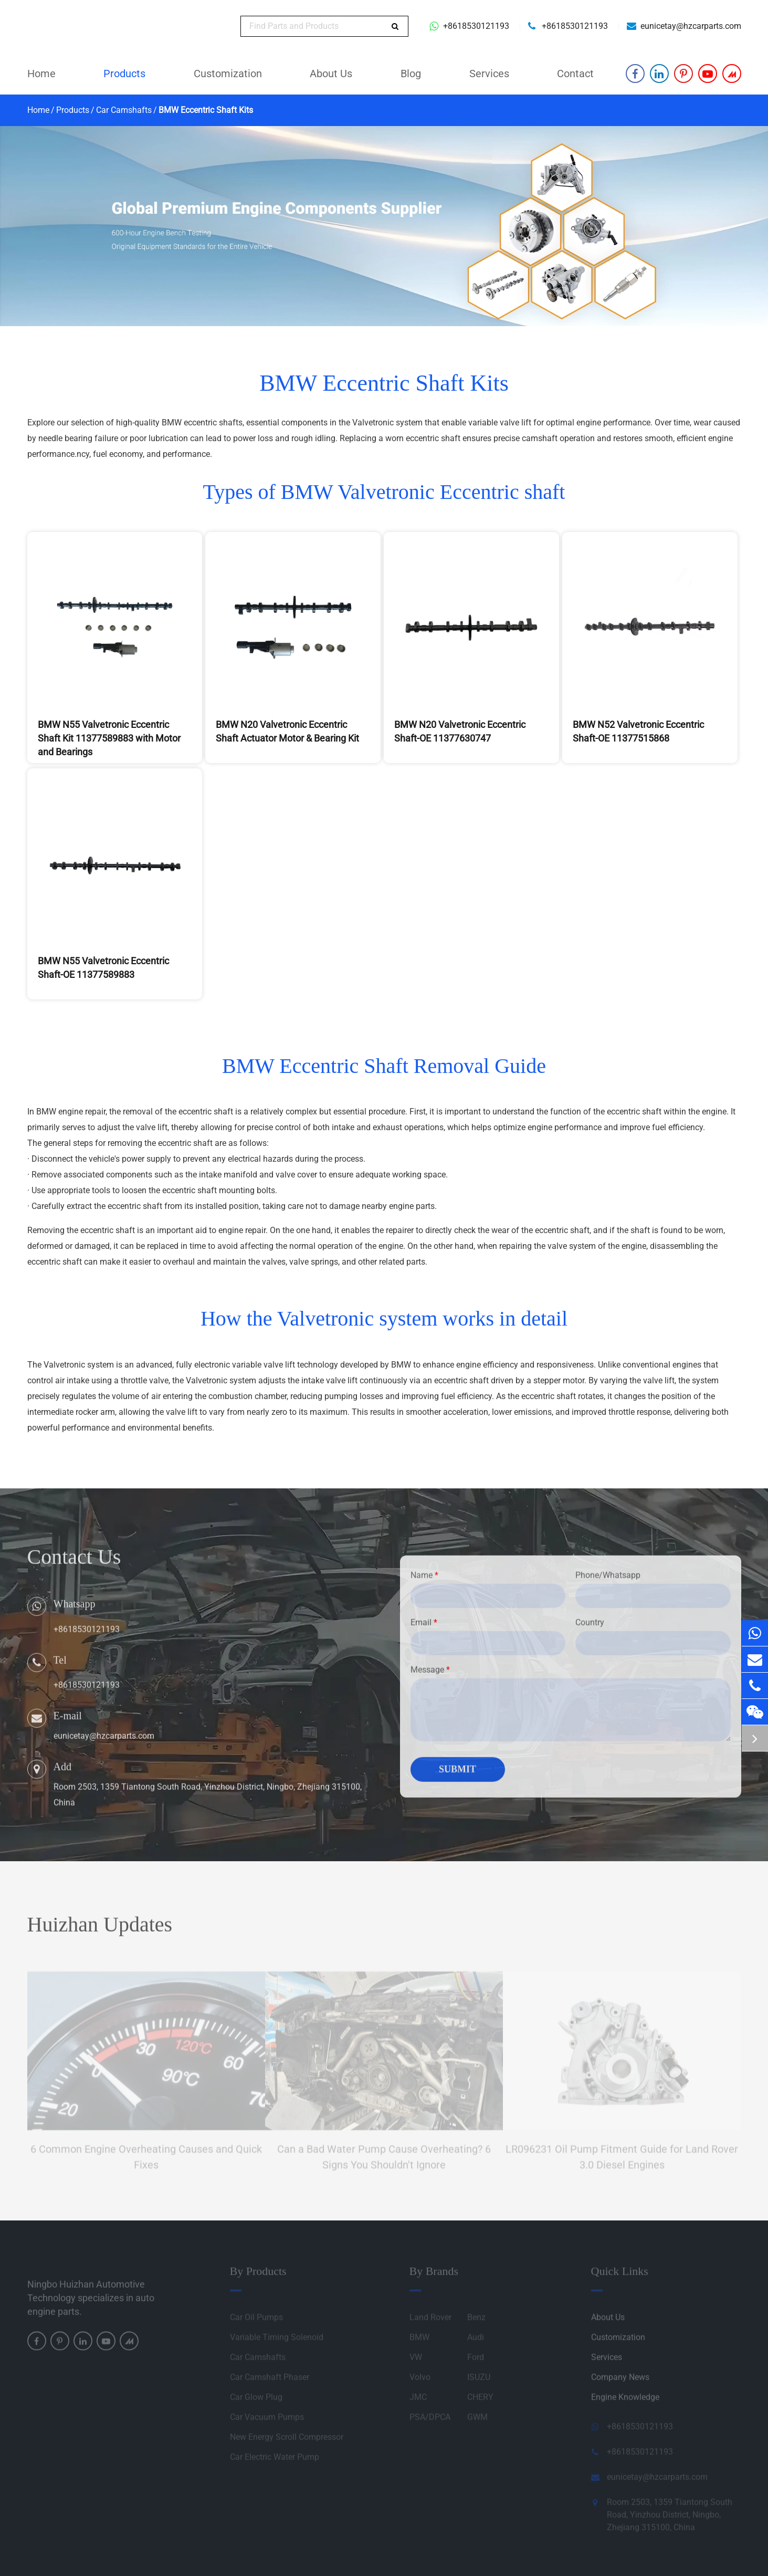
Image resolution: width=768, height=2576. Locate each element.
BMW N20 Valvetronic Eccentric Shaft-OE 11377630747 (459, 731)
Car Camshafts (124, 110)
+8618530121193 (476, 26)
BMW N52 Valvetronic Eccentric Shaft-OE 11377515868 (638, 731)
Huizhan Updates (100, 1930)
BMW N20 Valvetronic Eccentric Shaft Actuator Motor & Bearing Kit (287, 731)
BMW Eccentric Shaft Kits (206, 110)
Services (489, 73)
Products (124, 73)
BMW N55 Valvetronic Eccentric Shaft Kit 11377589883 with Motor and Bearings (109, 738)
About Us (331, 73)
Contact (575, 73)
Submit (457, 1775)
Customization (228, 73)
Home (41, 73)
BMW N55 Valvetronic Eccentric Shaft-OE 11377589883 (103, 967)
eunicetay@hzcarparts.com (690, 26)
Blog (411, 73)
